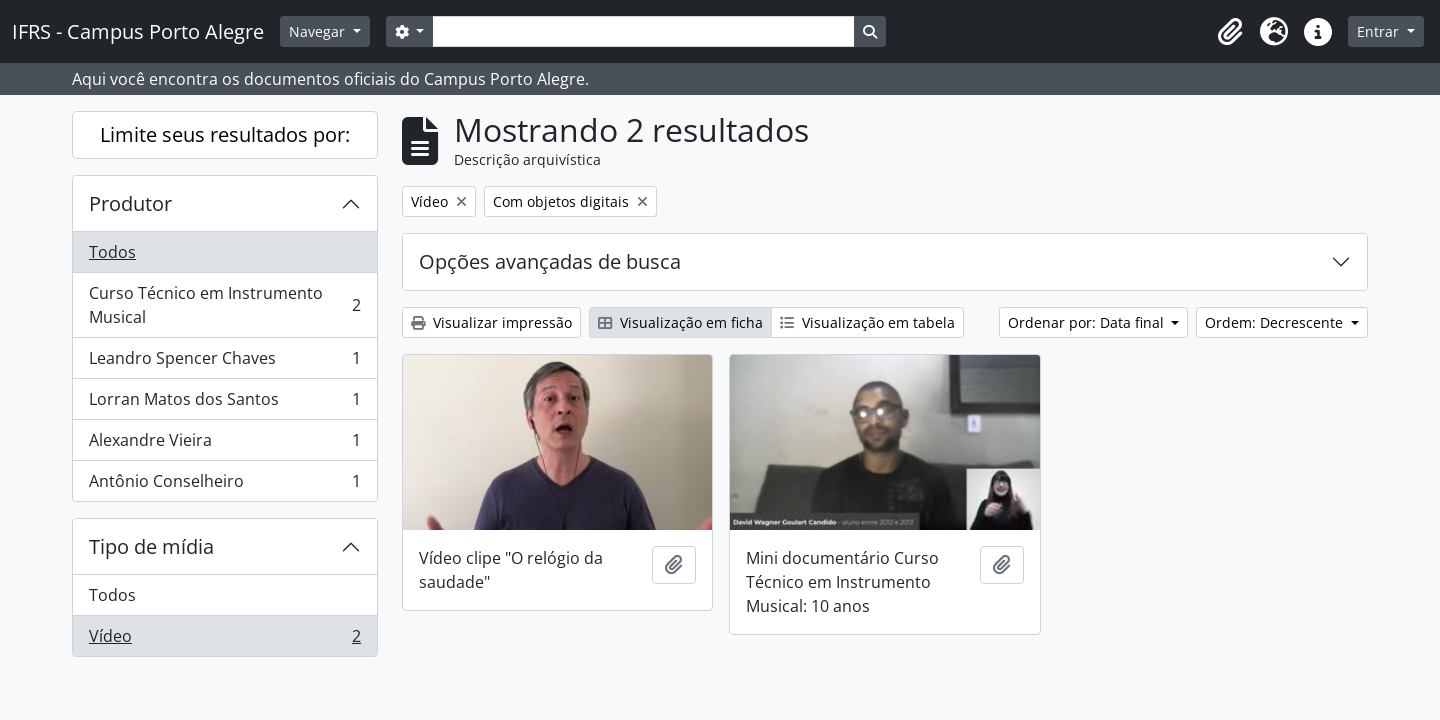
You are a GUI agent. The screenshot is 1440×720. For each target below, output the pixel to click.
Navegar (319, 31)
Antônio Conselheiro (224, 485)
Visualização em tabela (867, 322)
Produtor (130, 203)
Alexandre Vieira (224, 444)
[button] (1230, 32)
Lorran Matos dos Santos (224, 403)
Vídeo (224, 640)
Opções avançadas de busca (550, 261)
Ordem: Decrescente (1276, 322)
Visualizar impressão (491, 322)
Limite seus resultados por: (225, 134)
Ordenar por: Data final (1088, 322)
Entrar (1380, 31)
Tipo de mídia (151, 546)
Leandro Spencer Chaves (224, 362)
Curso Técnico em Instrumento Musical (224, 305)
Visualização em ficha (680, 322)
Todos (112, 252)
